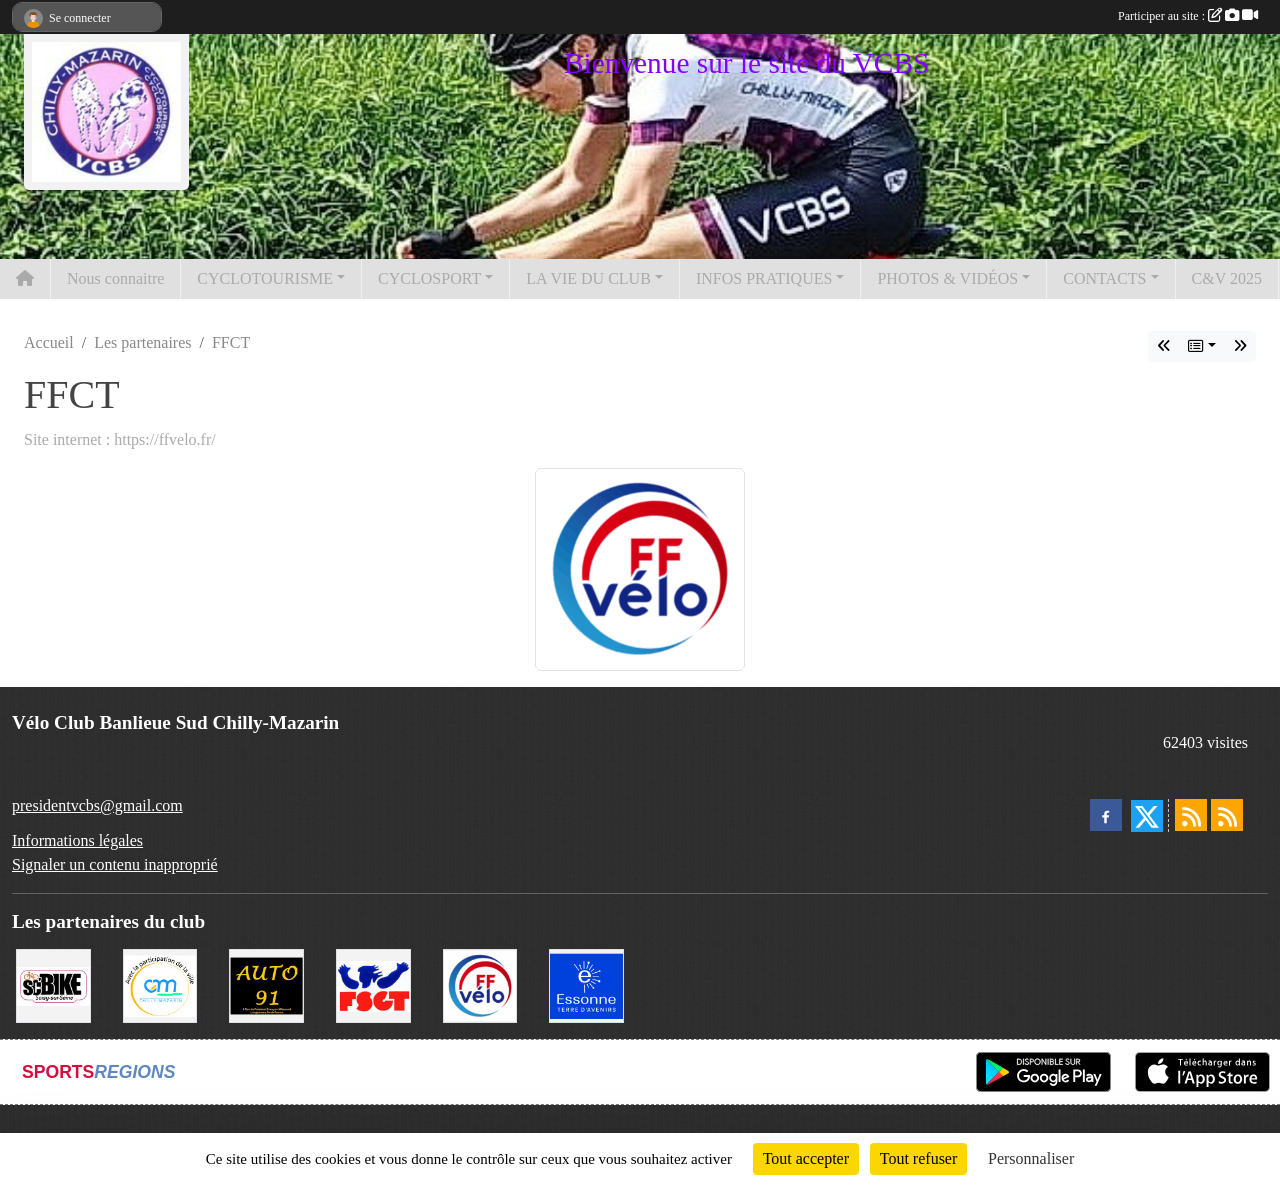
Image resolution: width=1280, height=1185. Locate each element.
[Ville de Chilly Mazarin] (160, 984)
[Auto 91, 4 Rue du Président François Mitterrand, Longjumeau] (266, 984)
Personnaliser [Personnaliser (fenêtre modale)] (1031, 1158)
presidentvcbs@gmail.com (97, 805)
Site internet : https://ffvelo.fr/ (120, 439)
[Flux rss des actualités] (1191, 815)
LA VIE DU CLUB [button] (588, 278)
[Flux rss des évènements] (1227, 815)
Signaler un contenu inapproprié (115, 864)
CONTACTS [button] (1104, 278)
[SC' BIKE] (53, 984)
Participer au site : (1188, 16)
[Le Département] (586, 984)
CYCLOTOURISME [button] (265, 278)
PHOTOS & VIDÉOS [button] (947, 278)
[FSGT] (373, 984)
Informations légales (77, 840)
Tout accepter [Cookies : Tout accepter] (806, 1158)
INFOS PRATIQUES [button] (764, 278)
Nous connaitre (115, 278)
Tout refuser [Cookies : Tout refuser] (919, 1158)
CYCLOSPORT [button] (429, 278)
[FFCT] (480, 984)
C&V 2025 (1227, 278)
